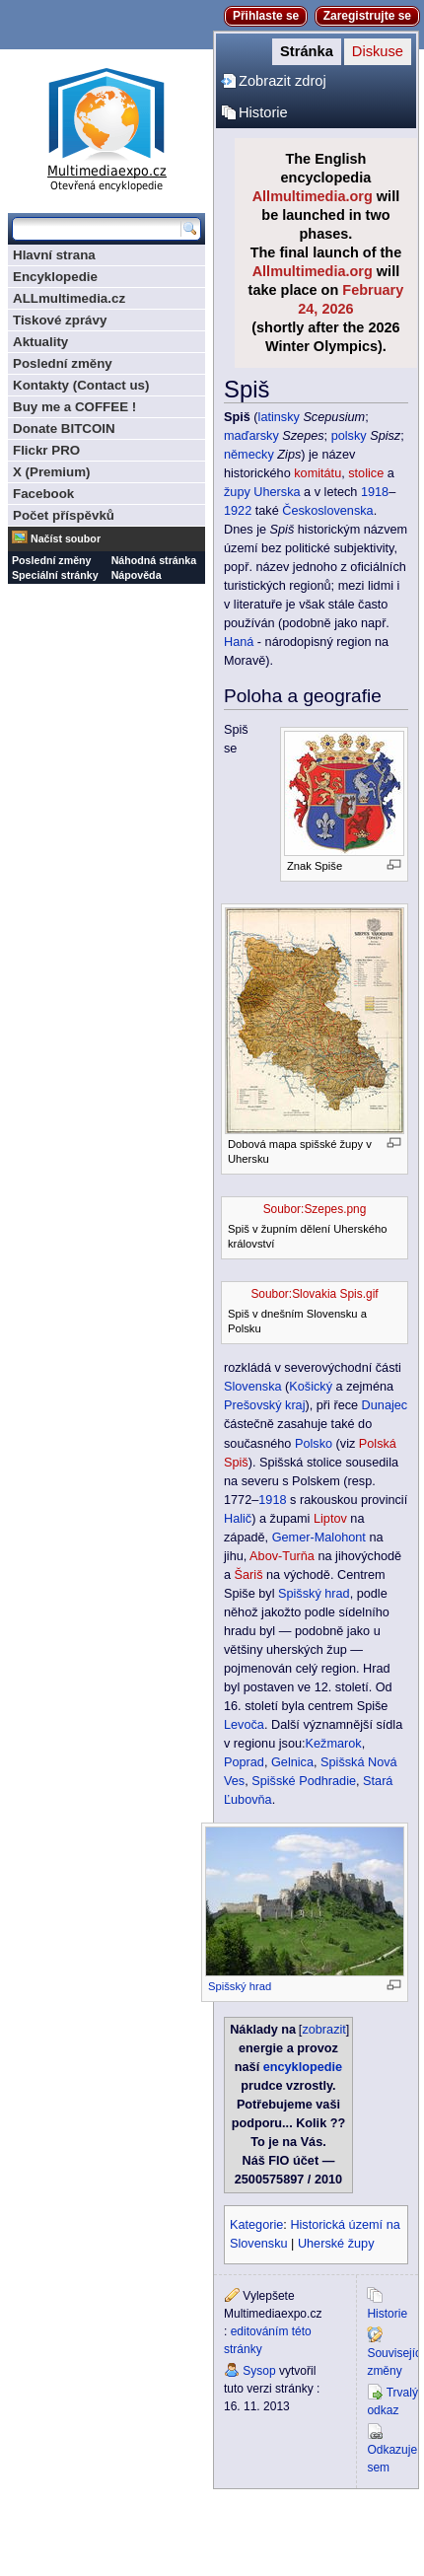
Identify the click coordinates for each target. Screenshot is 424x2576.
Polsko (313, 1444)
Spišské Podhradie (303, 1781)
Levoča (244, 1725)
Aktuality (40, 341)
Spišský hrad (314, 1594)
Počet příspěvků (63, 515)
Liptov (330, 1519)
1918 (375, 492)
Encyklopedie (55, 276)
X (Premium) (52, 472)
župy (237, 492)
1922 (237, 511)
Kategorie (256, 2225)
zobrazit (323, 2030)
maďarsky (251, 436)
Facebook (43, 493)
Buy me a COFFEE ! (74, 406)
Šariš (249, 1575)
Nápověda (136, 575)
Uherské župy (336, 2244)
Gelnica (292, 1762)
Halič (237, 1519)
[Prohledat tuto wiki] (96, 229)
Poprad (244, 1762)
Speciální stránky (55, 575)
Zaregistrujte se (367, 16)
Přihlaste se (266, 16)
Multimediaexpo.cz (106, 126)
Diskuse (377, 51)
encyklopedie (302, 2067)
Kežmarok (334, 1744)
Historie (263, 112)
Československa (327, 511)
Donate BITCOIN (64, 428)
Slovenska (253, 1387)
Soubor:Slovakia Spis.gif (314, 1294)
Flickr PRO (46, 450)
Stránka (306, 51)
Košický (310, 1387)
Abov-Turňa (282, 1556)
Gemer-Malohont (319, 1537)
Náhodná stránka (153, 560)
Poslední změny (62, 363)
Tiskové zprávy (59, 320)
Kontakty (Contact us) (81, 385)
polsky (349, 436)
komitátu (317, 473)
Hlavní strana (54, 255)
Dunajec (385, 1405)
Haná (238, 642)
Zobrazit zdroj (282, 81)
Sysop (259, 2371)
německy (249, 455)
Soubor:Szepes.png (315, 1209)
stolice (366, 473)
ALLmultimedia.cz (69, 298)
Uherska (276, 492)
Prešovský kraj (265, 1405)
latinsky (279, 417)
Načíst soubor (66, 538)
